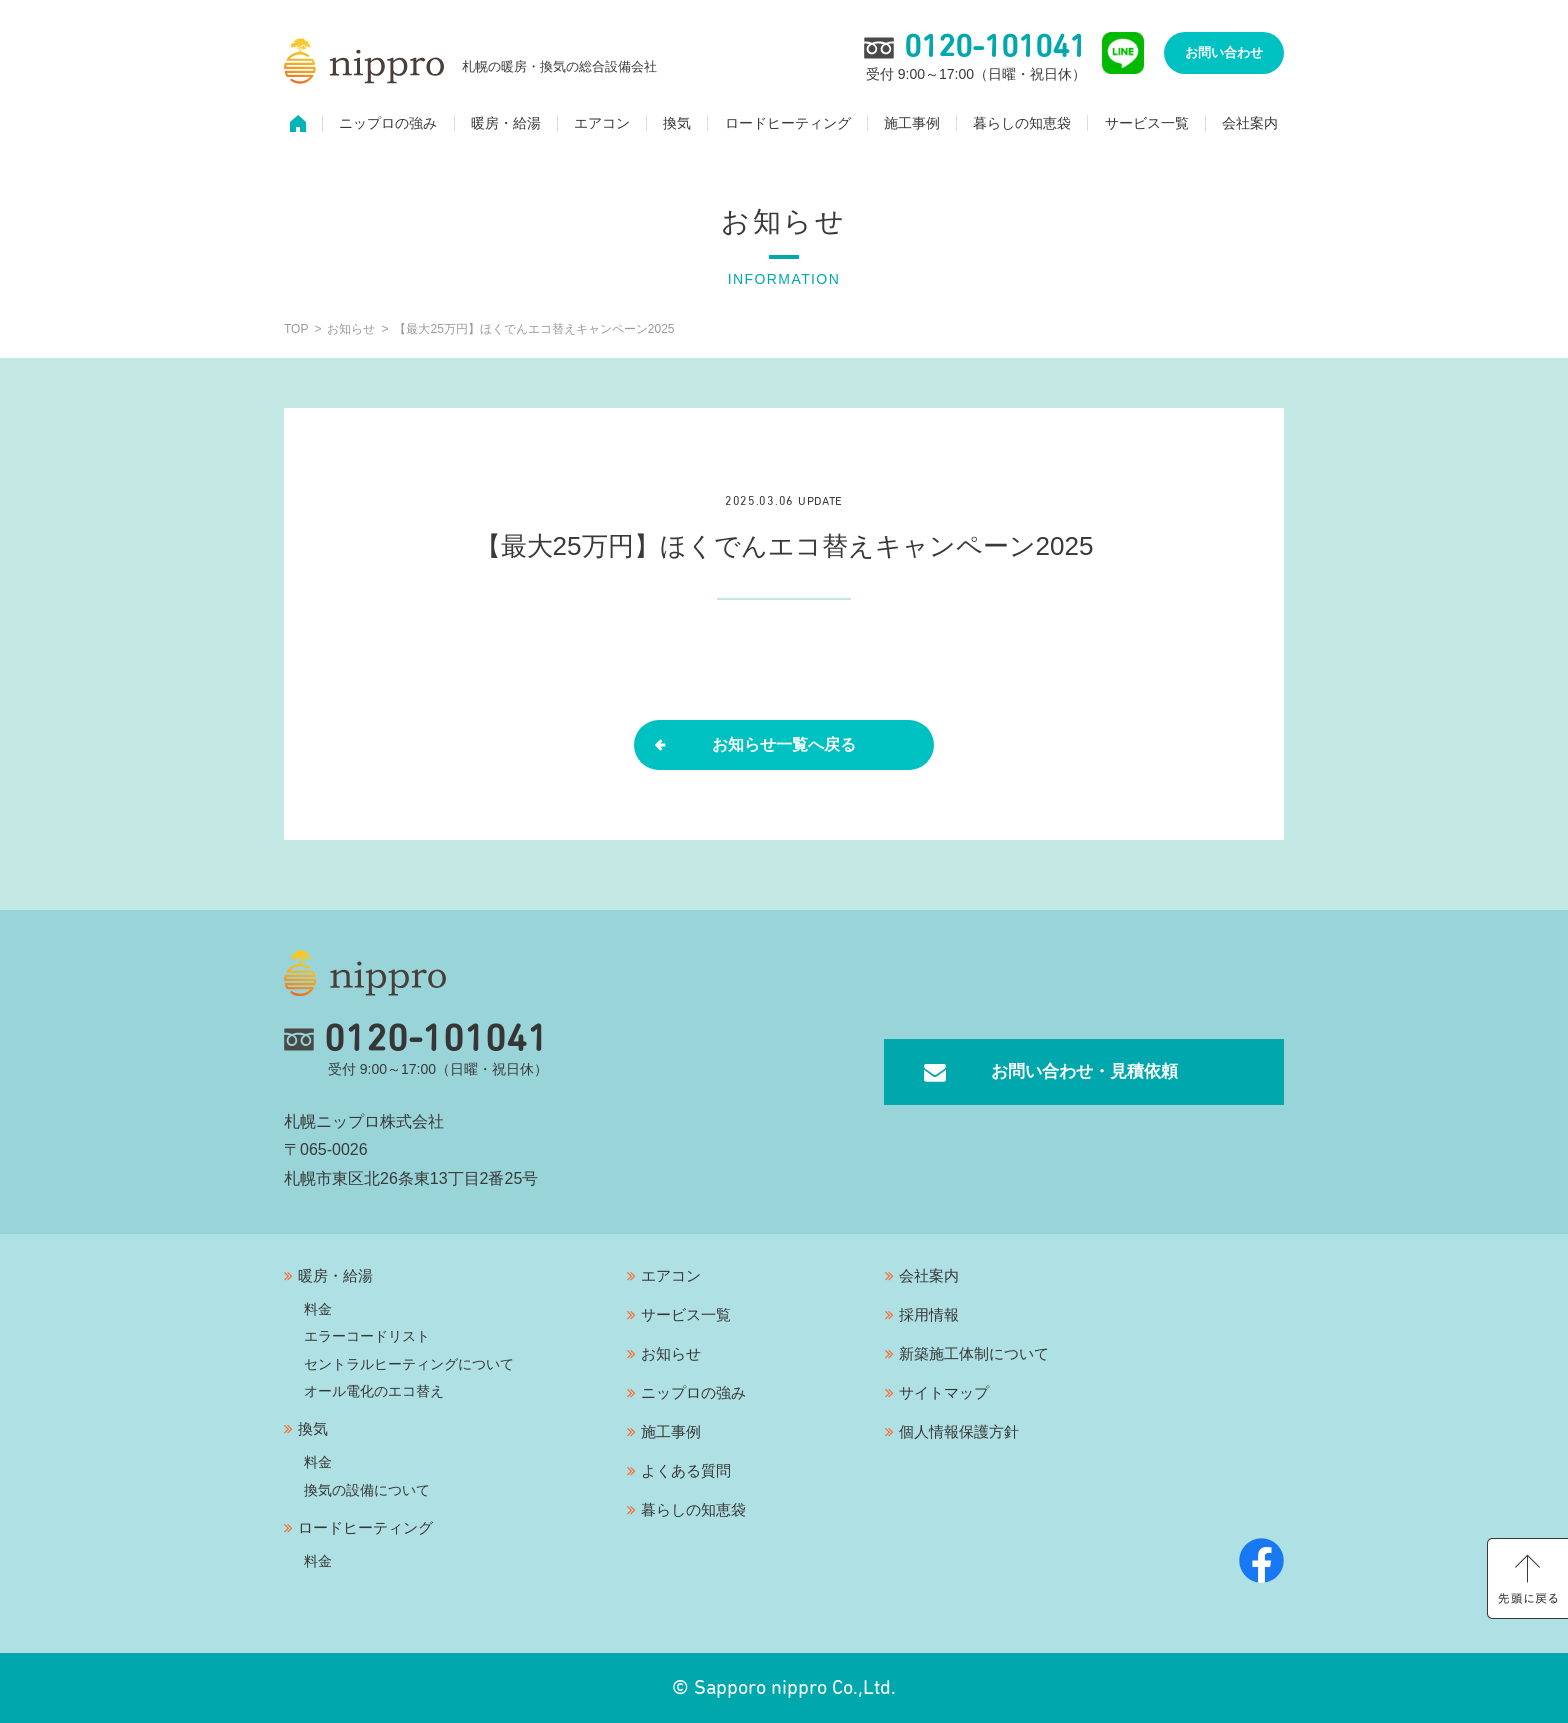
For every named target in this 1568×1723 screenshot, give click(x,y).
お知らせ (671, 1353)
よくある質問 (686, 1470)
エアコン (602, 126)
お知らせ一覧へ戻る (784, 743)
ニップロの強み (388, 126)
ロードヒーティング (788, 126)
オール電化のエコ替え (374, 1391)
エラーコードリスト (367, 1336)
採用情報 (929, 1314)
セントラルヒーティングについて (409, 1364)
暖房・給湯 (506, 126)
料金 (318, 1309)
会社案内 (1250, 126)
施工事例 (912, 126)
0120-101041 (416, 1040)
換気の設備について (367, 1490)
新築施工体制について (974, 1353)
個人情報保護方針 (959, 1431)
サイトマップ (944, 1392)
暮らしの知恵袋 (1022, 126)
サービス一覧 (1147, 126)
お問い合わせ (1224, 55)
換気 (677, 126)
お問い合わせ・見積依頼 (1084, 1071)
